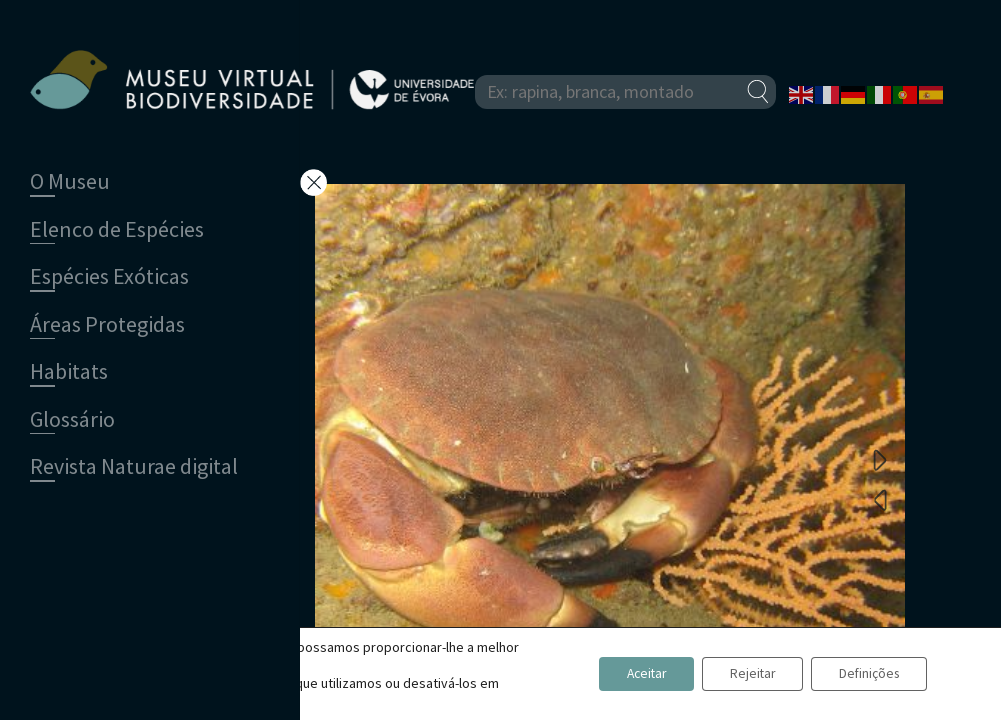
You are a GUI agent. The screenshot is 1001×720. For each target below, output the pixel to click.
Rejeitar (742, 674)
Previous (880, 499)
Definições (865, 674)
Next (880, 459)
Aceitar (629, 674)
